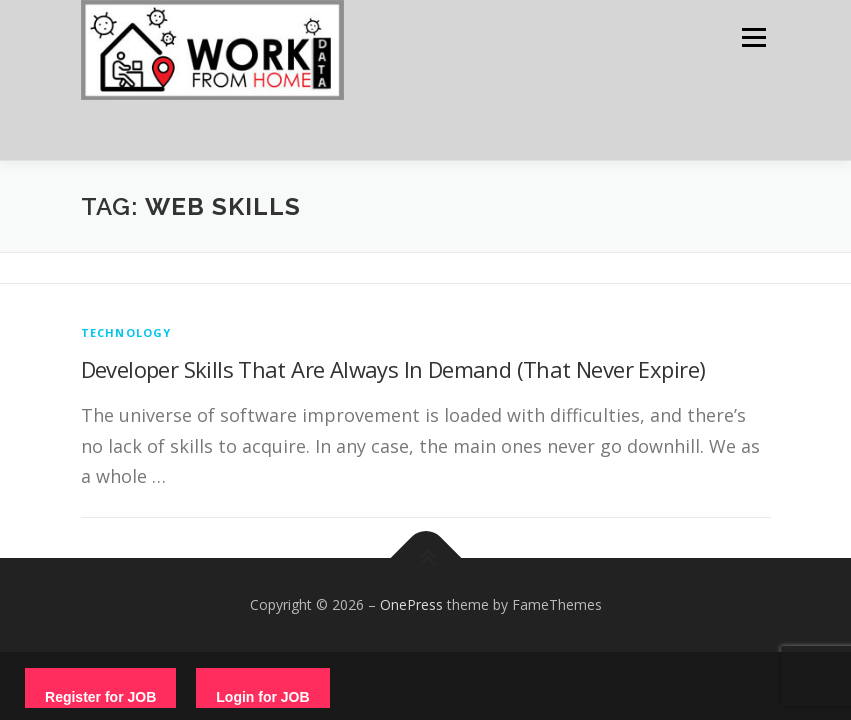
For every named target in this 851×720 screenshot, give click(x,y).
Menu (753, 37)
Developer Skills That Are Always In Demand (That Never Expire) (393, 369)
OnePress (411, 604)
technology (126, 332)
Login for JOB (262, 697)
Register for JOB (100, 697)
